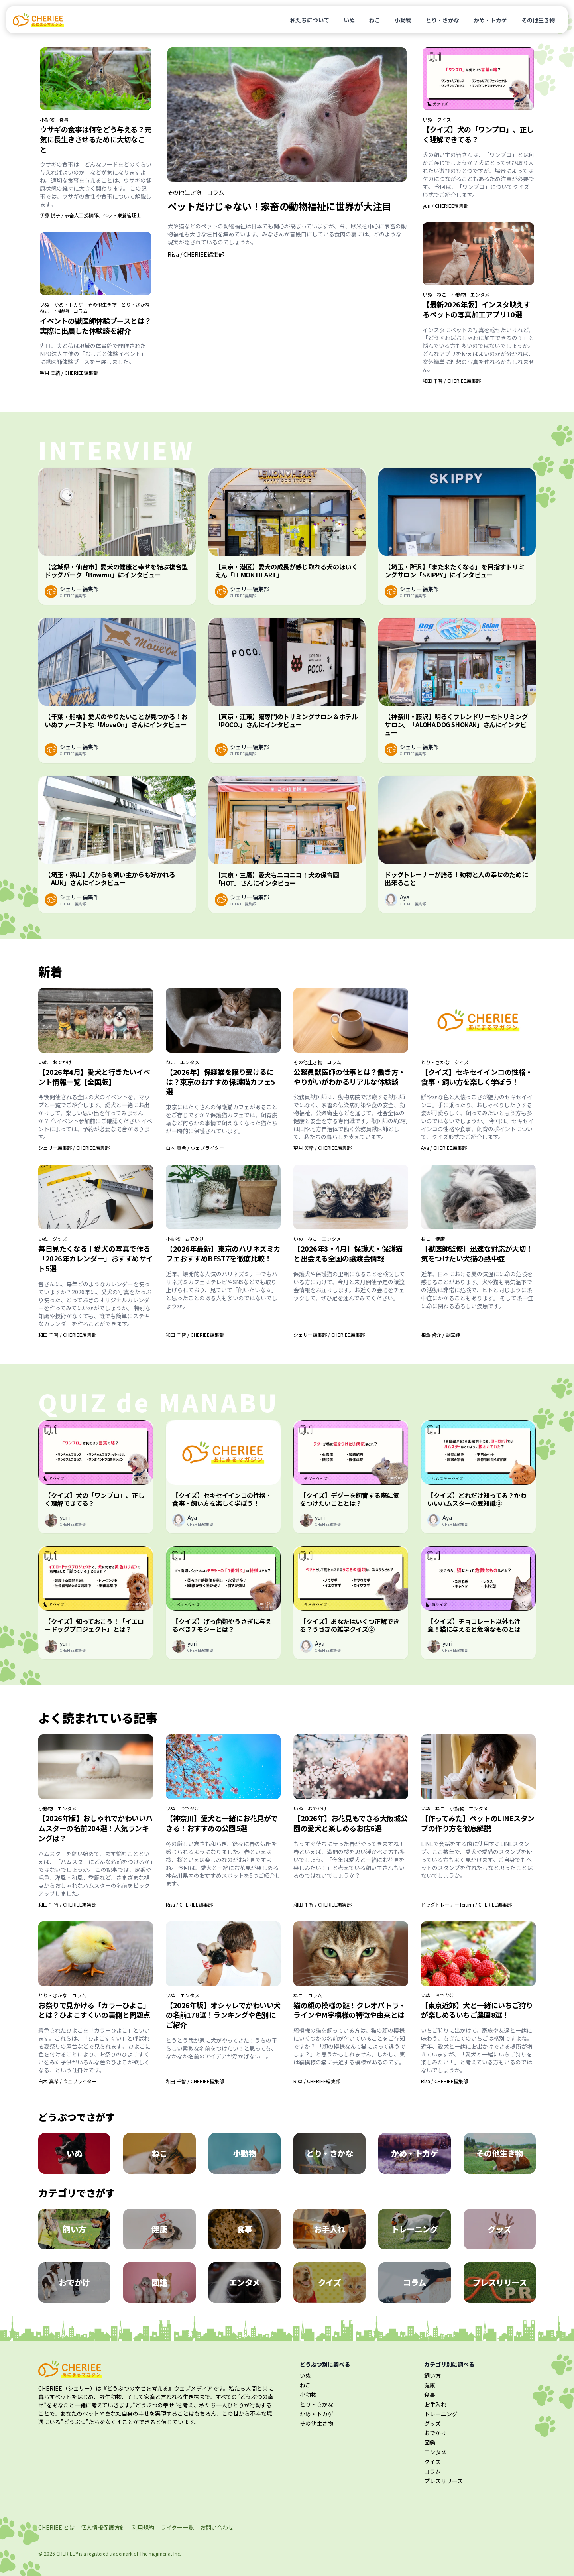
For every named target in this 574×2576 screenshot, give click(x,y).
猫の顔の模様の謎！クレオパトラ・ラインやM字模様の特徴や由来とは (349, 2010)
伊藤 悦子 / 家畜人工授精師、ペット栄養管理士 (90, 215)
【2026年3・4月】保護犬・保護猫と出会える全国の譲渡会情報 (348, 1253)
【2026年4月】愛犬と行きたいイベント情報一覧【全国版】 (94, 1077)
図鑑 (429, 2442)
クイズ (444, 119)
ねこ (374, 20)
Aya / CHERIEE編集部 (444, 1147)
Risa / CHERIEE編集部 (195, 254)
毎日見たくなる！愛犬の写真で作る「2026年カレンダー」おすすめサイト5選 (95, 1258)
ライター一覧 (177, 2527)
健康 (440, 1239)
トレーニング (441, 2414)
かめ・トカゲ (490, 20)
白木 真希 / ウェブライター (195, 1147)
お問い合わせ (217, 2527)
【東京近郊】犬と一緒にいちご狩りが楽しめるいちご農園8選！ (477, 2010)
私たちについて (309, 20)
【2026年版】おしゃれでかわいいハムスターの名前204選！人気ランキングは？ (95, 1828)
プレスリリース (443, 2481)
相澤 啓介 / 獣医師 (440, 1334)
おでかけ (62, 1062)
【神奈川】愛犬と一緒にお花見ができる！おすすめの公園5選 (222, 1823)
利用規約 (143, 2527)
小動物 (403, 20)
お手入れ (435, 2404)
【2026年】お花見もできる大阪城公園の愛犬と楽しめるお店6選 (350, 1823)
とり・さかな (442, 20)
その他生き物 (538, 20)
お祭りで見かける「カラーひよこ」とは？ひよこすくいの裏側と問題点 (94, 2010)
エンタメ (479, 294)
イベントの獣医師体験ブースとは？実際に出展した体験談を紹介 (95, 325)
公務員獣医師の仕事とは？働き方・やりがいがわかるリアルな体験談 (349, 1077)
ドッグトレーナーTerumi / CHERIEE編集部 (466, 1904)
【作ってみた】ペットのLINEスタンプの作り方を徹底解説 (478, 1823)
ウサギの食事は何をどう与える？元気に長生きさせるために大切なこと (95, 139)
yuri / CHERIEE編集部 (445, 205)
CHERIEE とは (56, 2527)
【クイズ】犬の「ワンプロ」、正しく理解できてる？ (478, 134)
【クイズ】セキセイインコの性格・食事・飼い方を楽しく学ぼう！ (477, 1077)
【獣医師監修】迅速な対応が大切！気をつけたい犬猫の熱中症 (477, 1253)
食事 (64, 119)
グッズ (60, 1239)
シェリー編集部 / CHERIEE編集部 (74, 1147)
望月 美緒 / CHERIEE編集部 (69, 372)
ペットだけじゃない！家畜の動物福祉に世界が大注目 (279, 206)
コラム (80, 311)
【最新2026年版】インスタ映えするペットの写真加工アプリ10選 (476, 309)
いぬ (349, 20)
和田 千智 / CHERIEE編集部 (452, 380)
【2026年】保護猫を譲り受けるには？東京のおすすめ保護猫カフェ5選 (220, 1082)
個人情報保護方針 (103, 2527)
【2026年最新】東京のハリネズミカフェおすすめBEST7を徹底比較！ (223, 1253)
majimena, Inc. (165, 2553)
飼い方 (432, 2375)
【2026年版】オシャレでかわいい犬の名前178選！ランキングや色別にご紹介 (223, 2015)
